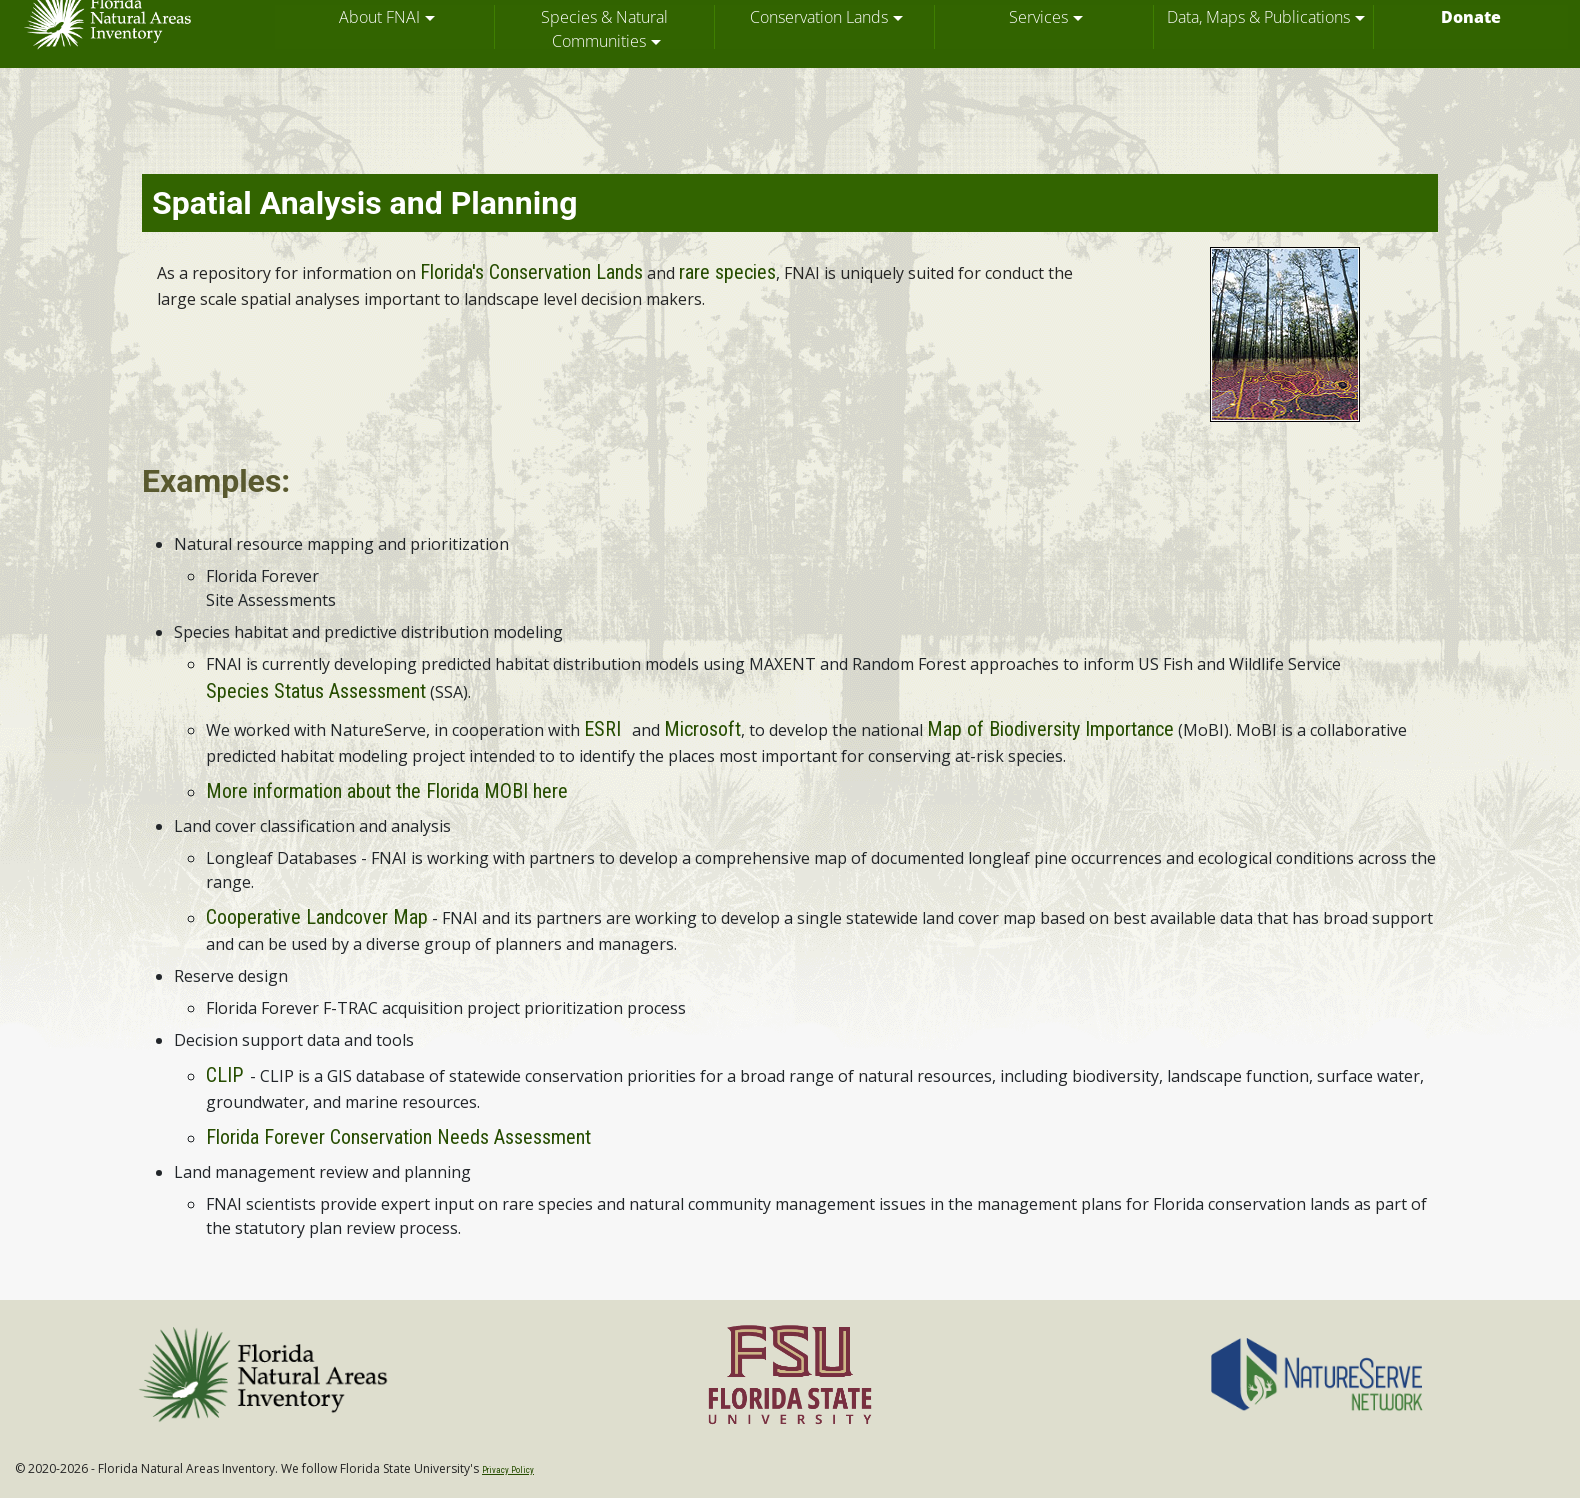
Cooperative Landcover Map (317, 917)
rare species (727, 272)
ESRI (602, 729)
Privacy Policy (508, 1470)
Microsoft (702, 729)
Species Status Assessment (316, 691)
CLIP (224, 1075)
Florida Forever (262, 576)
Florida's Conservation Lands (531, 272)
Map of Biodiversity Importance (1050, 729)
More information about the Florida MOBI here (387, 791)
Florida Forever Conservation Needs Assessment (398, 1137)
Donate (1471, 17)
